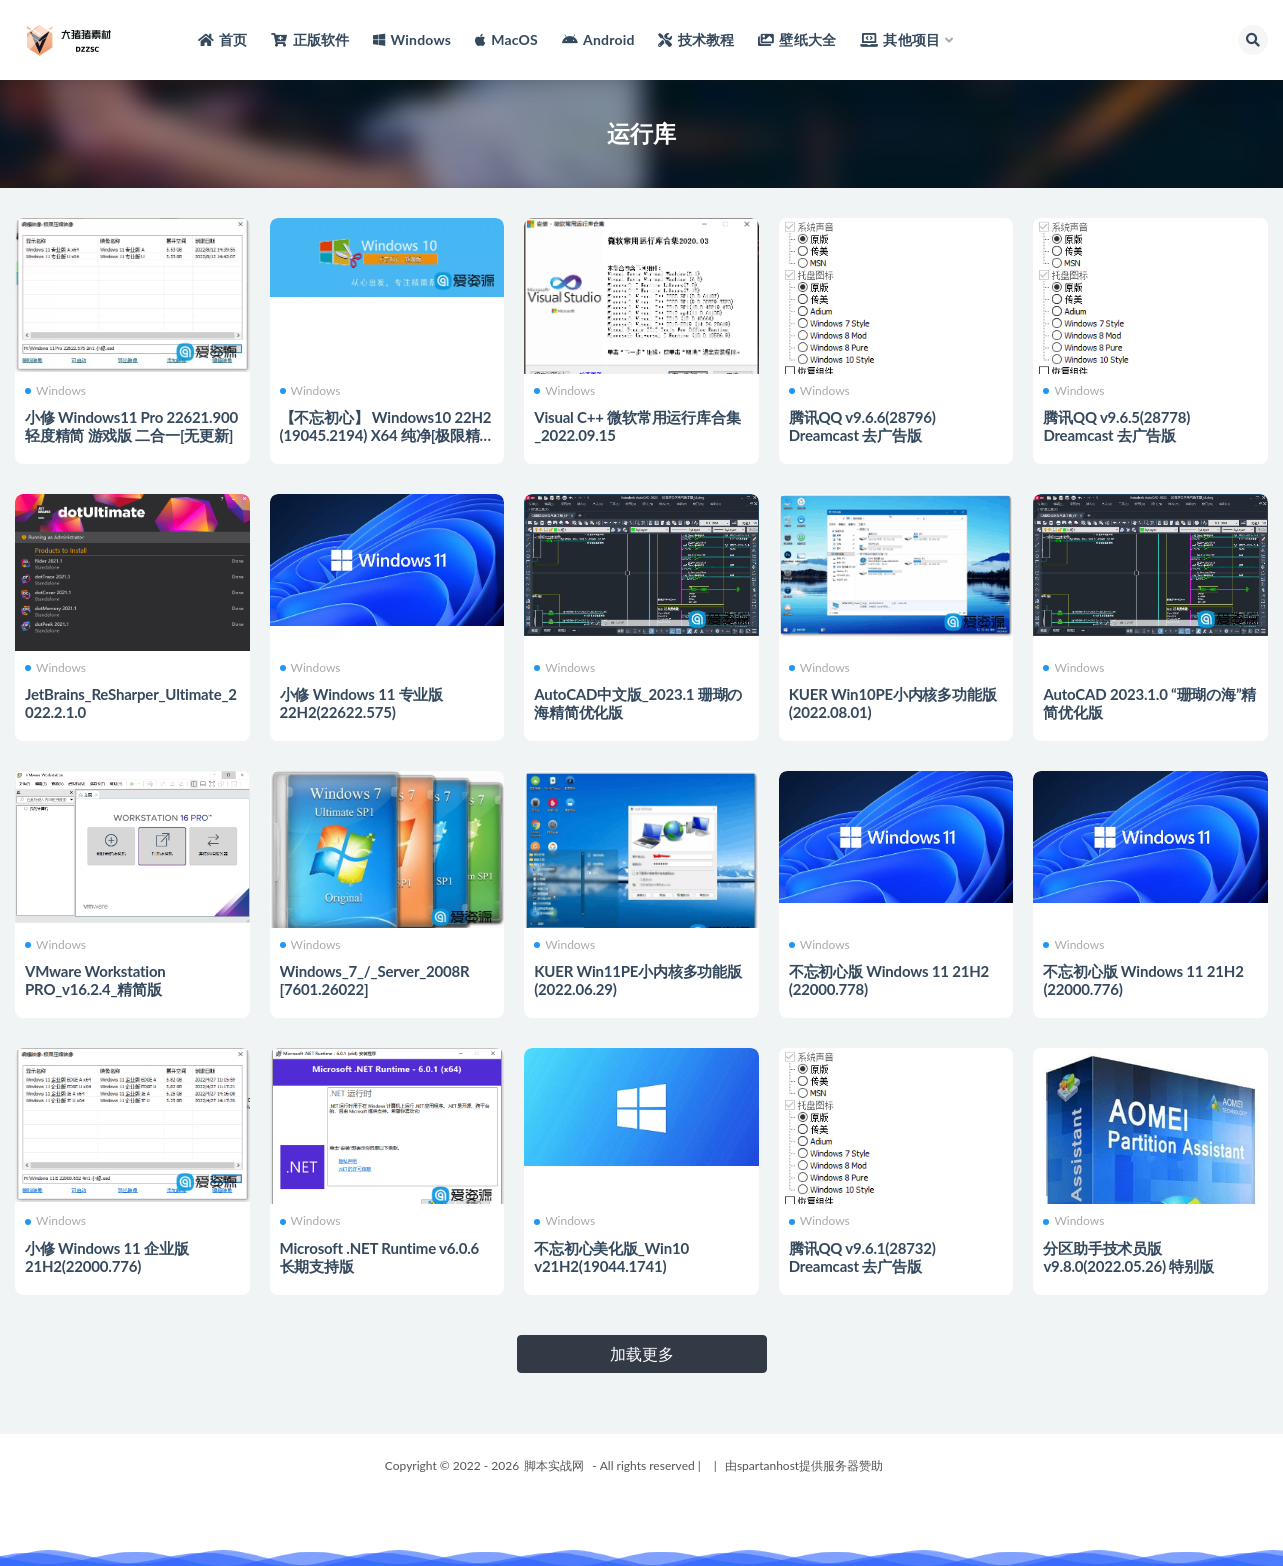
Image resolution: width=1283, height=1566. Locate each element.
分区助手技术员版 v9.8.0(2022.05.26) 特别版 (1128, 1257)
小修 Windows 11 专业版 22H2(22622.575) (361, 703)
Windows (55, 391)
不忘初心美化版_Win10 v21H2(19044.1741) (611, 1257)
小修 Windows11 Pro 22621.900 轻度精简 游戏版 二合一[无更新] (131, 426)
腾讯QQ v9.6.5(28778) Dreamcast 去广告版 (1116, 426)
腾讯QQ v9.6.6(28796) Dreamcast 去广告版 (862, 426)
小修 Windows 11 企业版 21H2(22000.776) (106, 1257)
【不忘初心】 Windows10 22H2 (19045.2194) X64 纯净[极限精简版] (386, 435)
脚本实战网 (554, 1465)
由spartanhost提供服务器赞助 (804, 1465)
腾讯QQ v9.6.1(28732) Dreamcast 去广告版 (862, 1257)
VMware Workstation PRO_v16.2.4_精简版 (95, 980)
